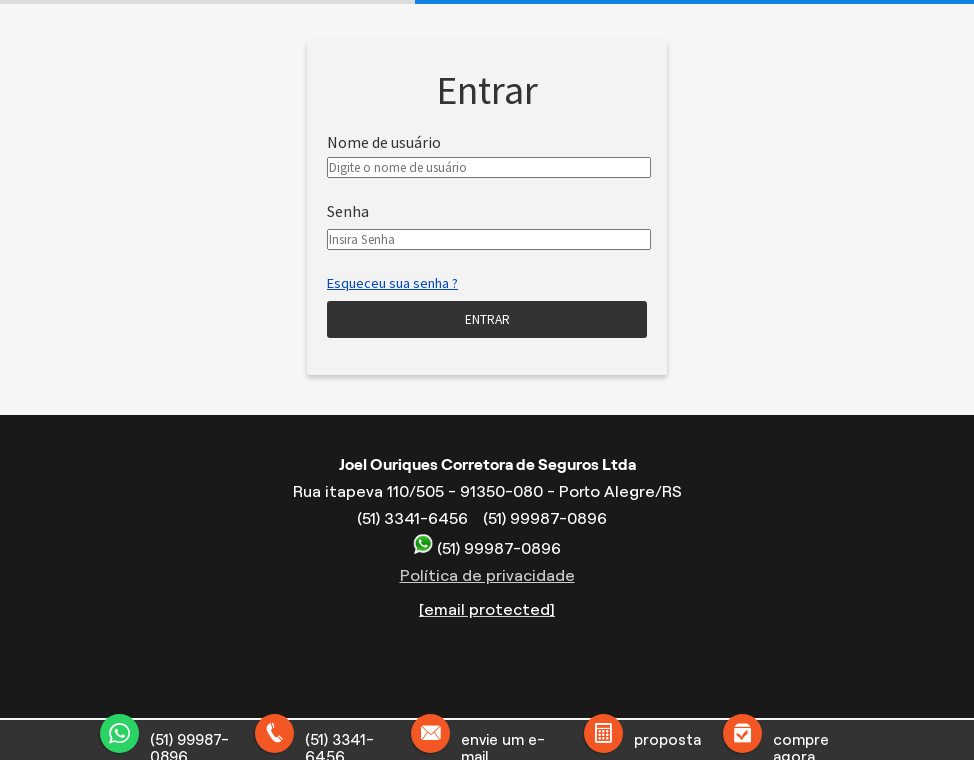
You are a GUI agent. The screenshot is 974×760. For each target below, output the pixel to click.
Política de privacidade (487, 575)
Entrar (487, 319)
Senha (348, 211)
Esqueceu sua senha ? (392, 283)
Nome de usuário (384, 142)
